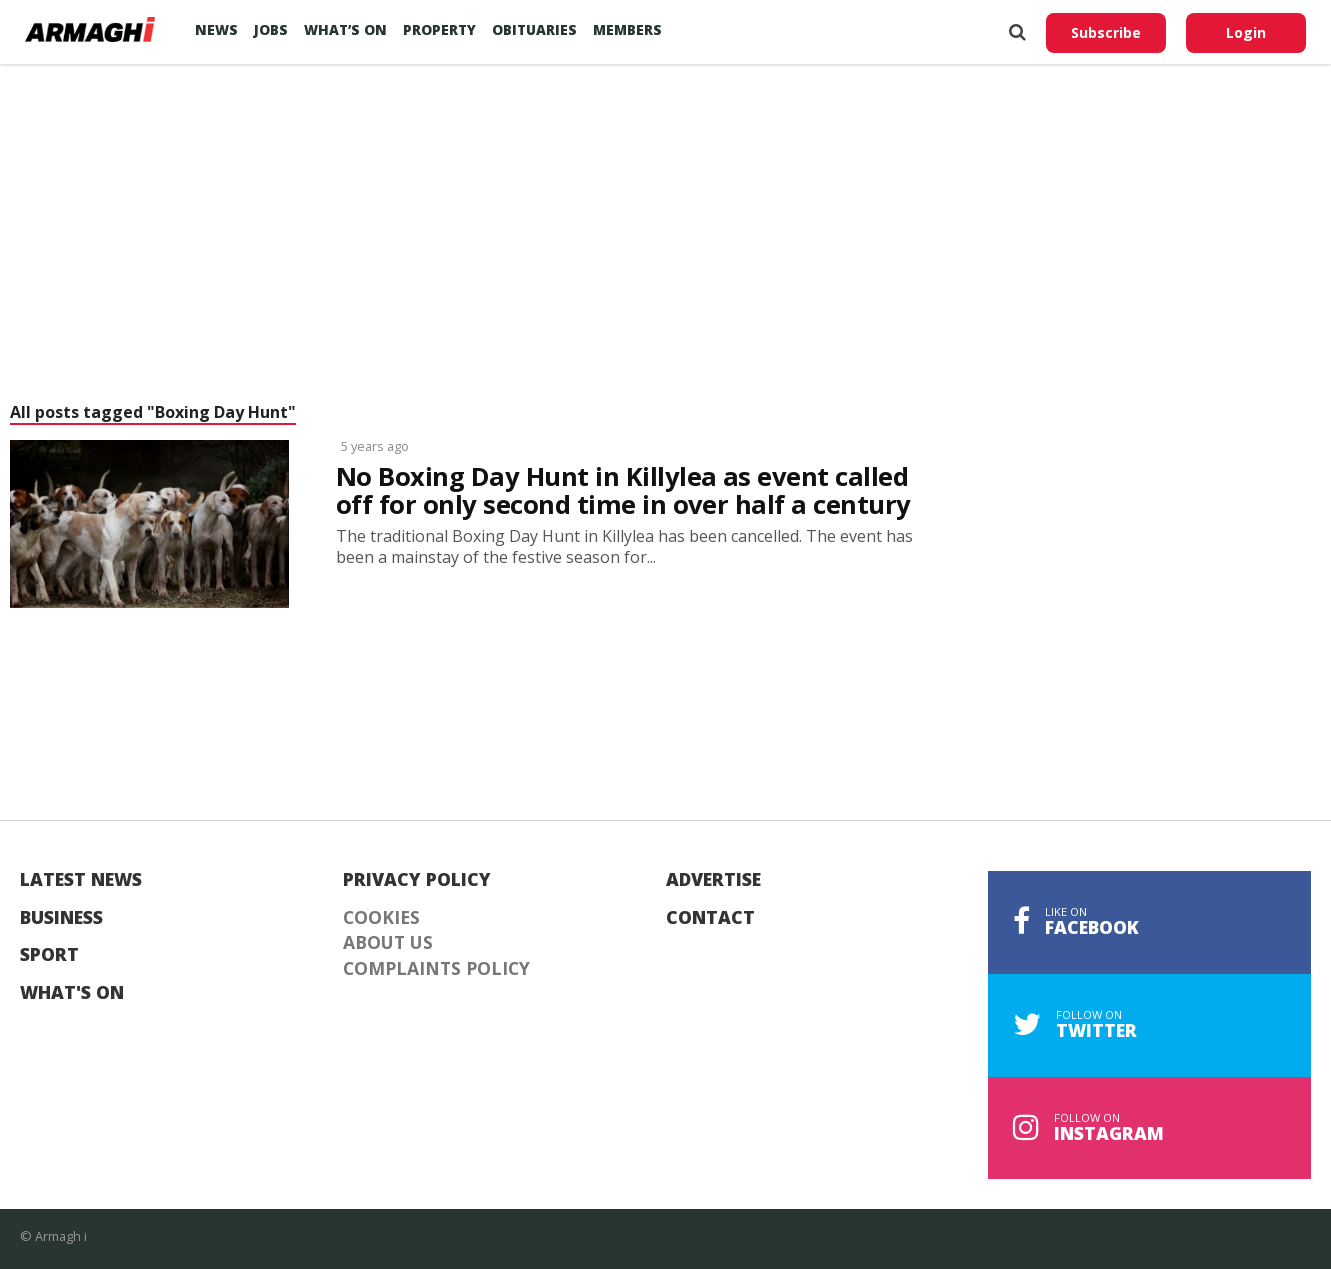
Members (627, 29)
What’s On (345, 29)
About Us (388, 943)
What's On (72, 993)
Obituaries (534, 29)
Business (61, 918)
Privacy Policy (417, 880)
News (216, 29)
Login (1246, 32)
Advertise (713, 880)
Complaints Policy (436, 969)
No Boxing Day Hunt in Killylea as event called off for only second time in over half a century (623, 491)
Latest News (81, 880)
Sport (49, 955)
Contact (710, 918)
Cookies (381, 918)
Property (439, 29)
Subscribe (1106, 32)
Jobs (271, 29)
